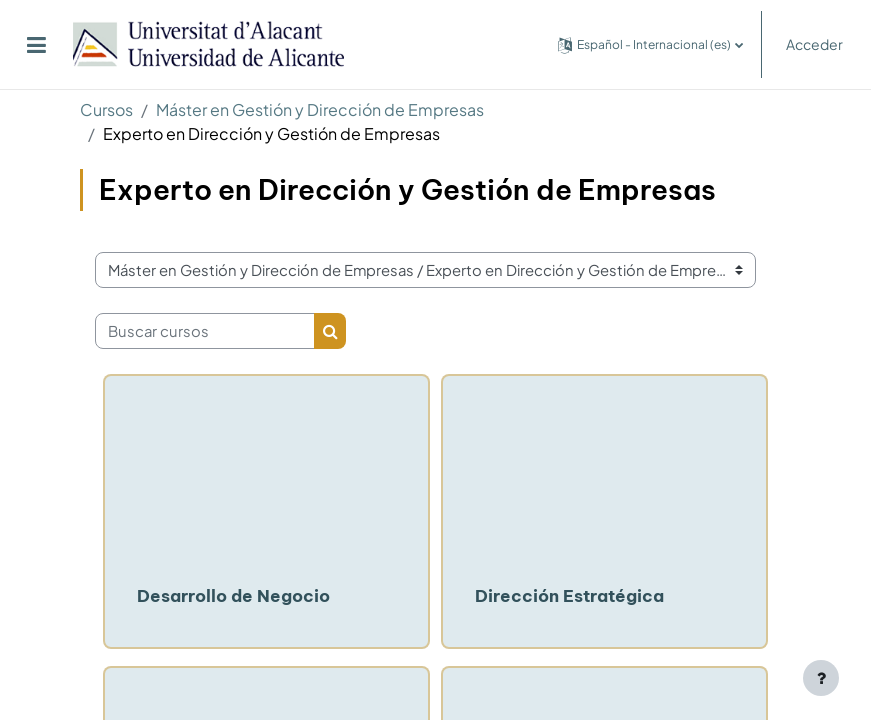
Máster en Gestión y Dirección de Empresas (320, 109)
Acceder (814, 44)
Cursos (106, 109)
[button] (650, 44)
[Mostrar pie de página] (821, 678)
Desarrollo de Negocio (233, 596)
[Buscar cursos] (205, 331)
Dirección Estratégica (569, 596)
